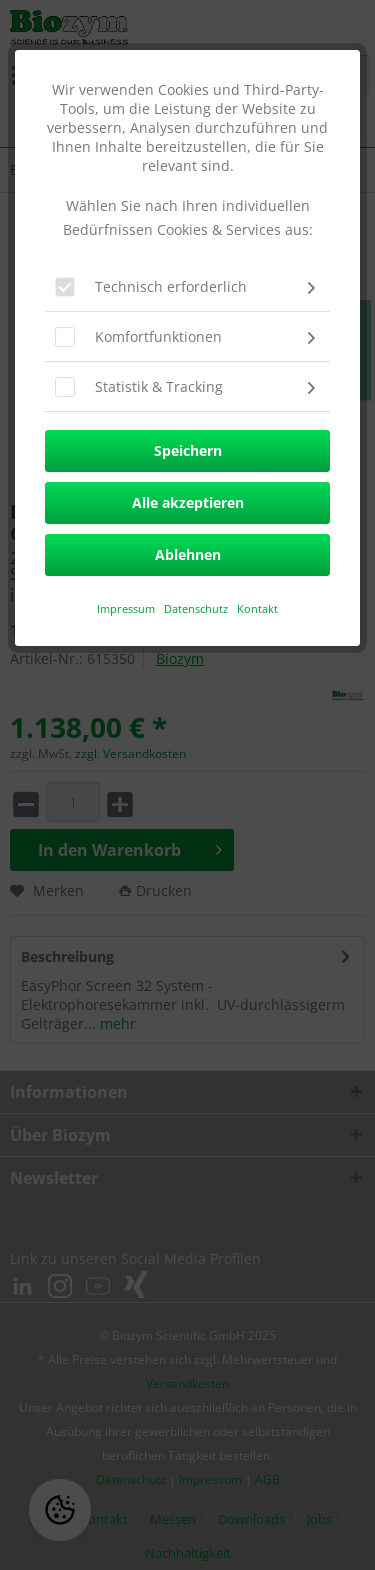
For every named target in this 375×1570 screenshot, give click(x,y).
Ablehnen (188, 554)
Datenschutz (197, 608)
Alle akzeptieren (188, 502)
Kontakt (257, 608)
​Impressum (126, 608)
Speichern (188, 450)
